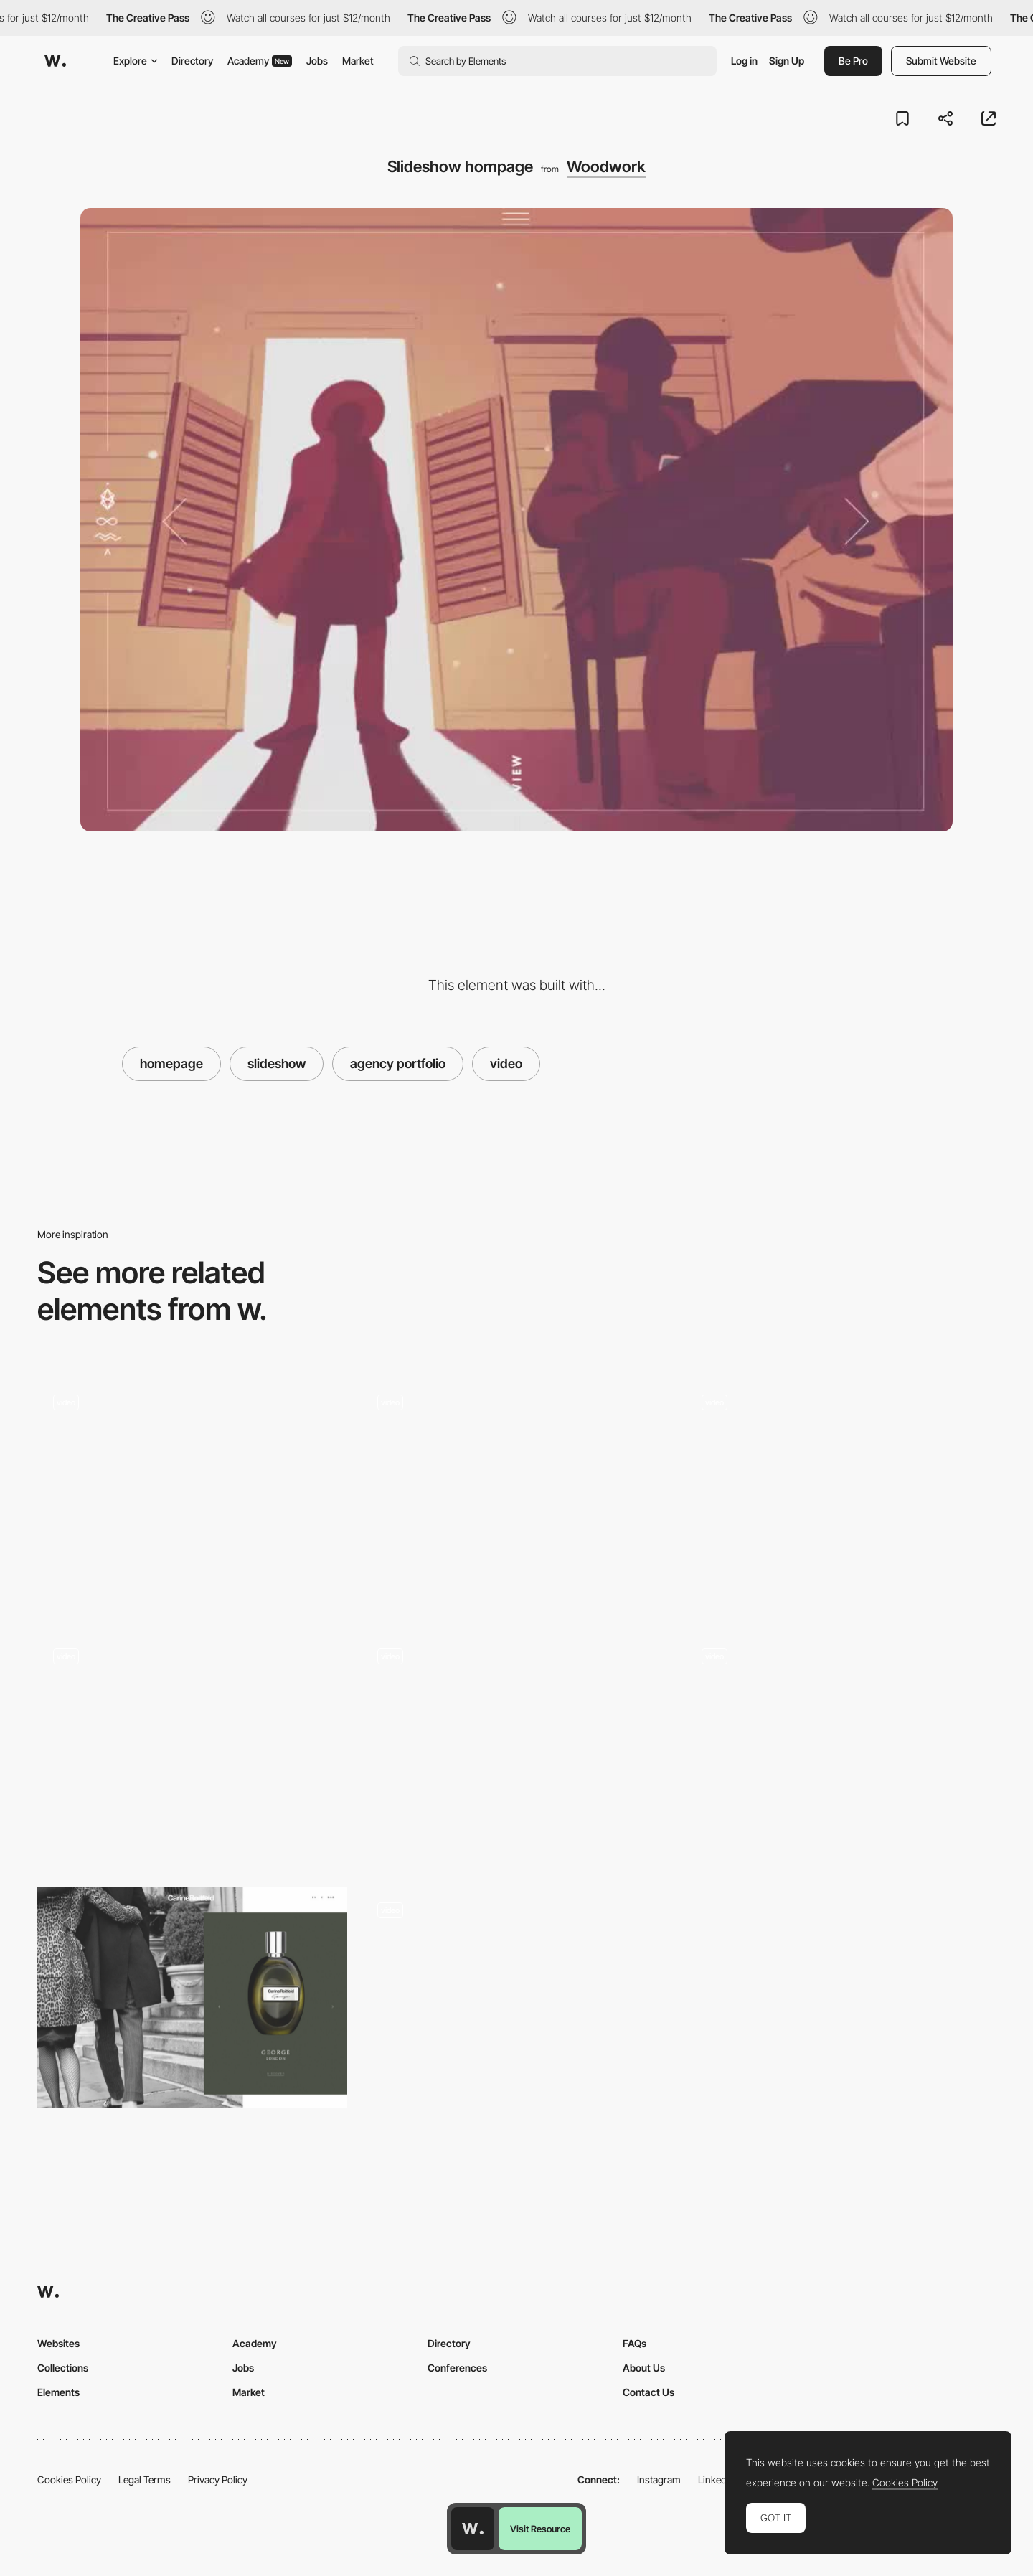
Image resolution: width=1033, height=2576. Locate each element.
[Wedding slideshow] (192, 1749)
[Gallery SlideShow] (516, 1997)
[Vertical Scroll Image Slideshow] (516, 1489)
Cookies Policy (69, 2479)
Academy (259, 61)
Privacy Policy (217, 2479)
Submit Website (941, 61)
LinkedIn (716, 2479)
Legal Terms (144, 2479)
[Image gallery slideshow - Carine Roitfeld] (192, 1997)
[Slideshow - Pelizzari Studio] (841, 1743)
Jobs (317, 61)
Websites (58, 2343)
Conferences (457, 2368)
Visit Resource (540, 2528)
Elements (58, 2392)
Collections (62, 2368)
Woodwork (606, 166)
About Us (644, 2368)
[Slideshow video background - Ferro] (841, 1489)
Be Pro (853, 61)
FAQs (634, 2343)
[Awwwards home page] (472, 2528)
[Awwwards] (55, 61)
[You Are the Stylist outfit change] (516, 1743)
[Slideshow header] (192, 1495)
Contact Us (648, 2392)
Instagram (659, 2479)
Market (358, 61)
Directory (192, 61)
